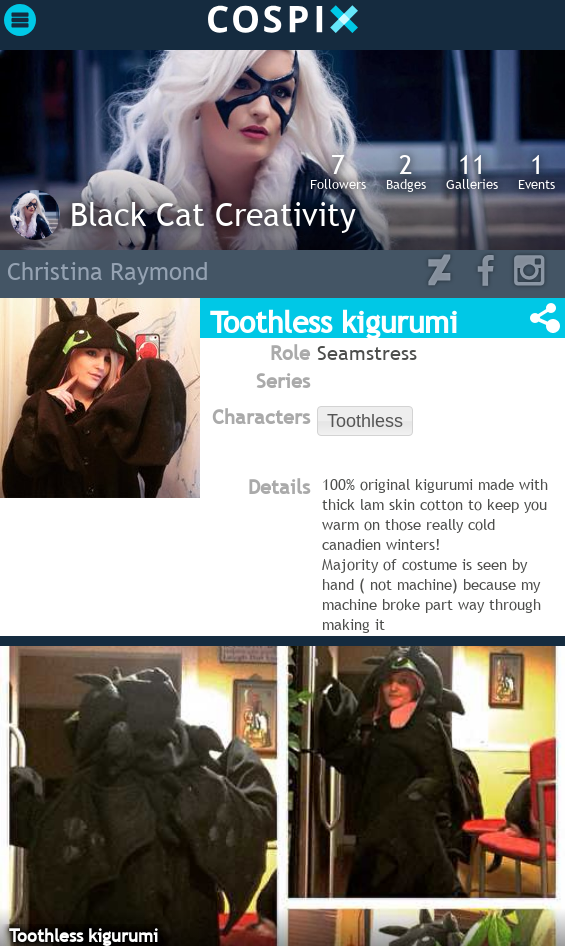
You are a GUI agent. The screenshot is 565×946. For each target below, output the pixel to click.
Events (536, 171)
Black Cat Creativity (213, 214)
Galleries (472, 171)
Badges (406, 171)
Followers (338, 171)
